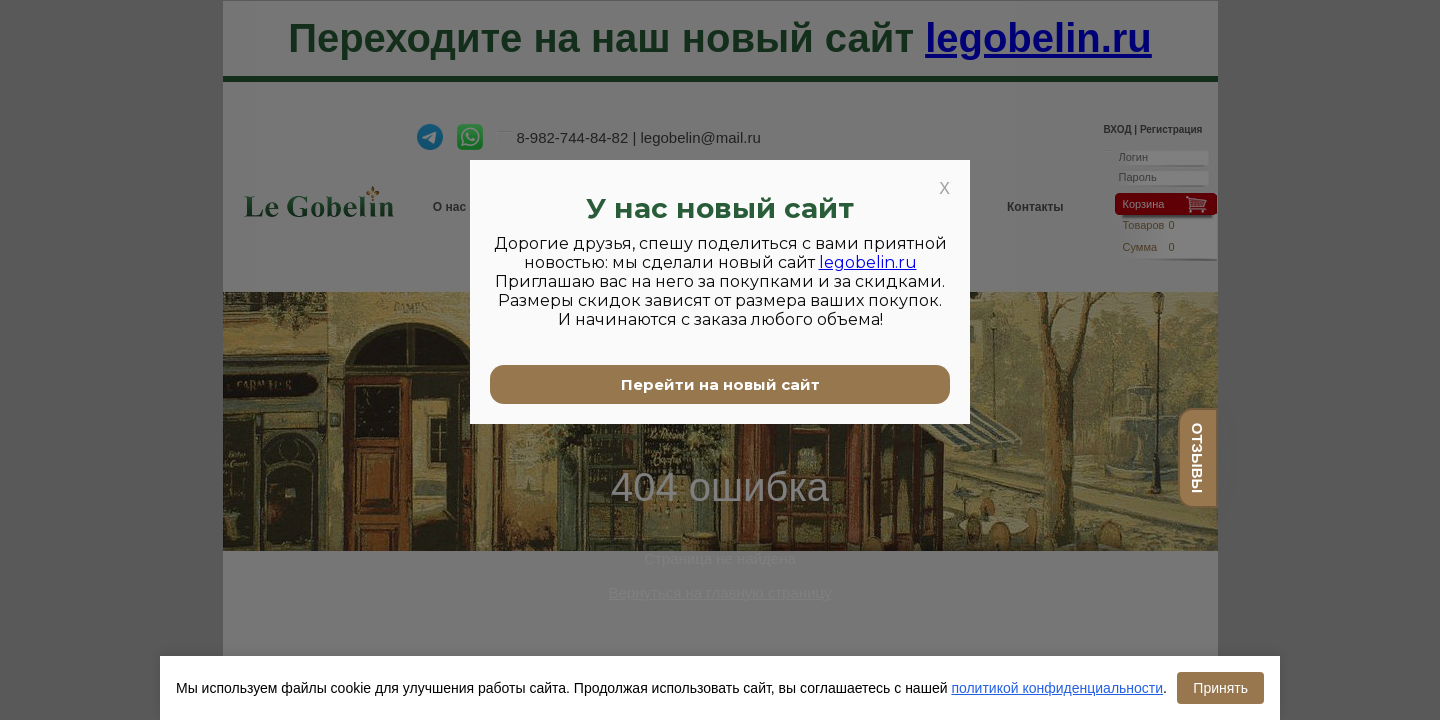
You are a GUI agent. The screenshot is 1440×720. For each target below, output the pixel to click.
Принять (1220, 688)
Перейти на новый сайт (720, 384)
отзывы (1197, 458)
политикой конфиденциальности (1057, 688)
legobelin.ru (868, 262)
